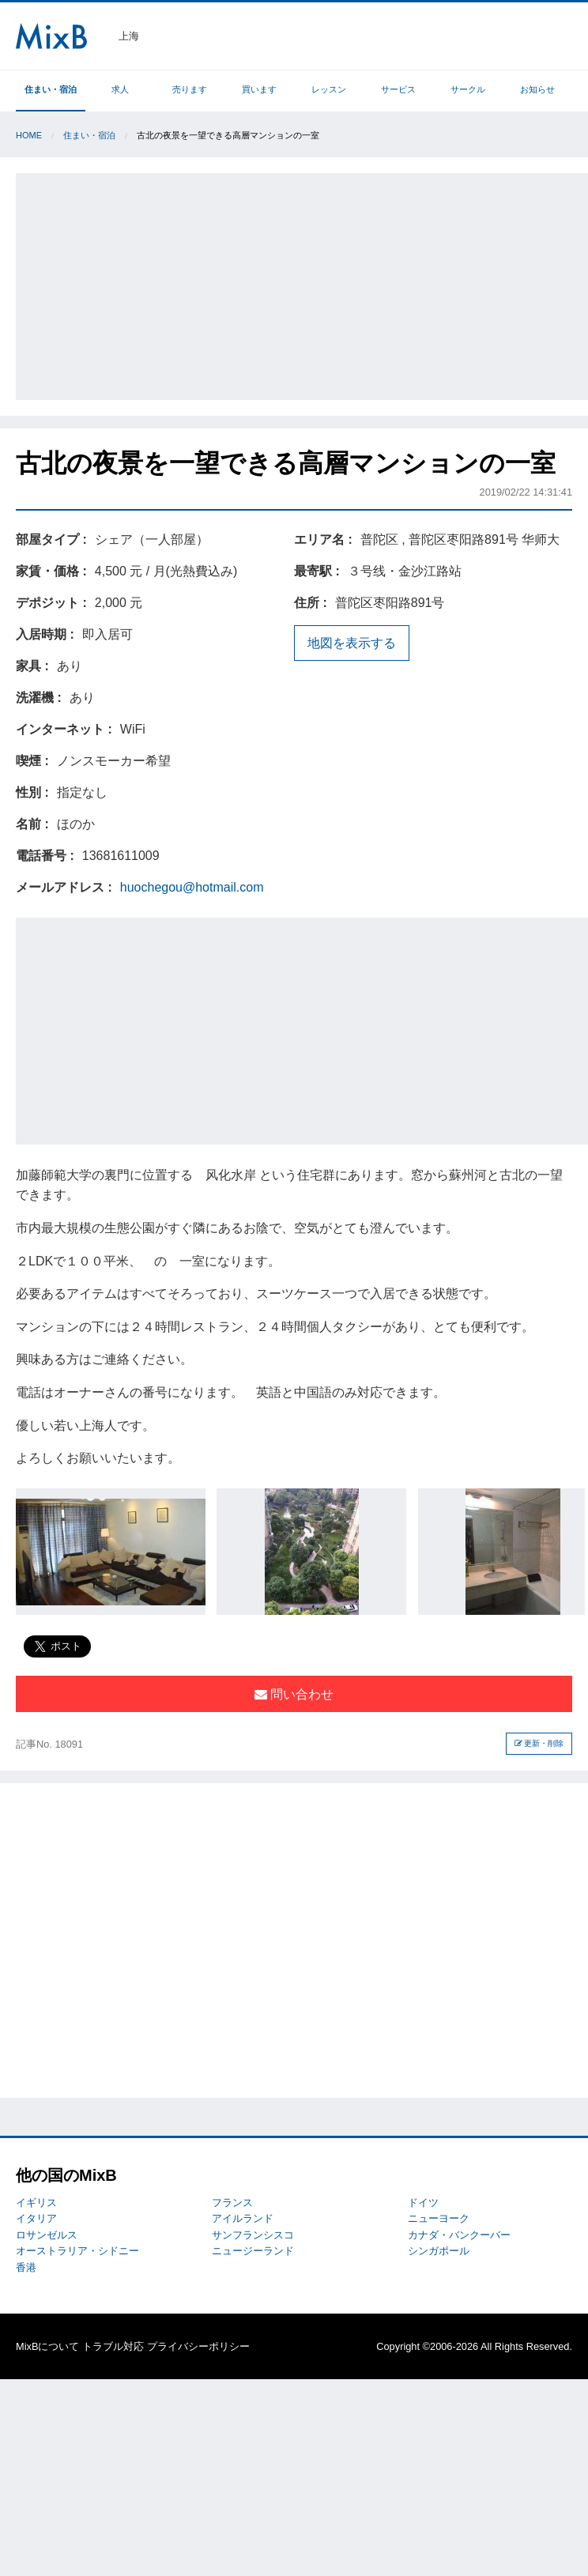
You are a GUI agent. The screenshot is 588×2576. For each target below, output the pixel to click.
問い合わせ (294, 1694)
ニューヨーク (438, 2218)
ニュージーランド (253, 2251)
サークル (467, 89)
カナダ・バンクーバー (459, 2235)
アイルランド (242, 2218)
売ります (189, 89)
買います (259, 89)
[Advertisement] (303, 283)
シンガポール (438, 2251)
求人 (120, 89)
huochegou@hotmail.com (192, 887)
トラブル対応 (113, 2346)
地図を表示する (351, 643)
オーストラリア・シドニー (77, 2251)
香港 (26, 2267)
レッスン (328, 89)
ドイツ (423, 2202)
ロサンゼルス (46, 2235)
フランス (232, 2202)
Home (29, 135)
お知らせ (537, 89)
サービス (398, 89)
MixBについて (47, 2346)
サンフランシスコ (253, 2235)
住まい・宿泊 (50, 89)
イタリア (36, 2218)
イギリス (36, 2202)
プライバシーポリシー (198, 2346)
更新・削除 (539, 1743)
